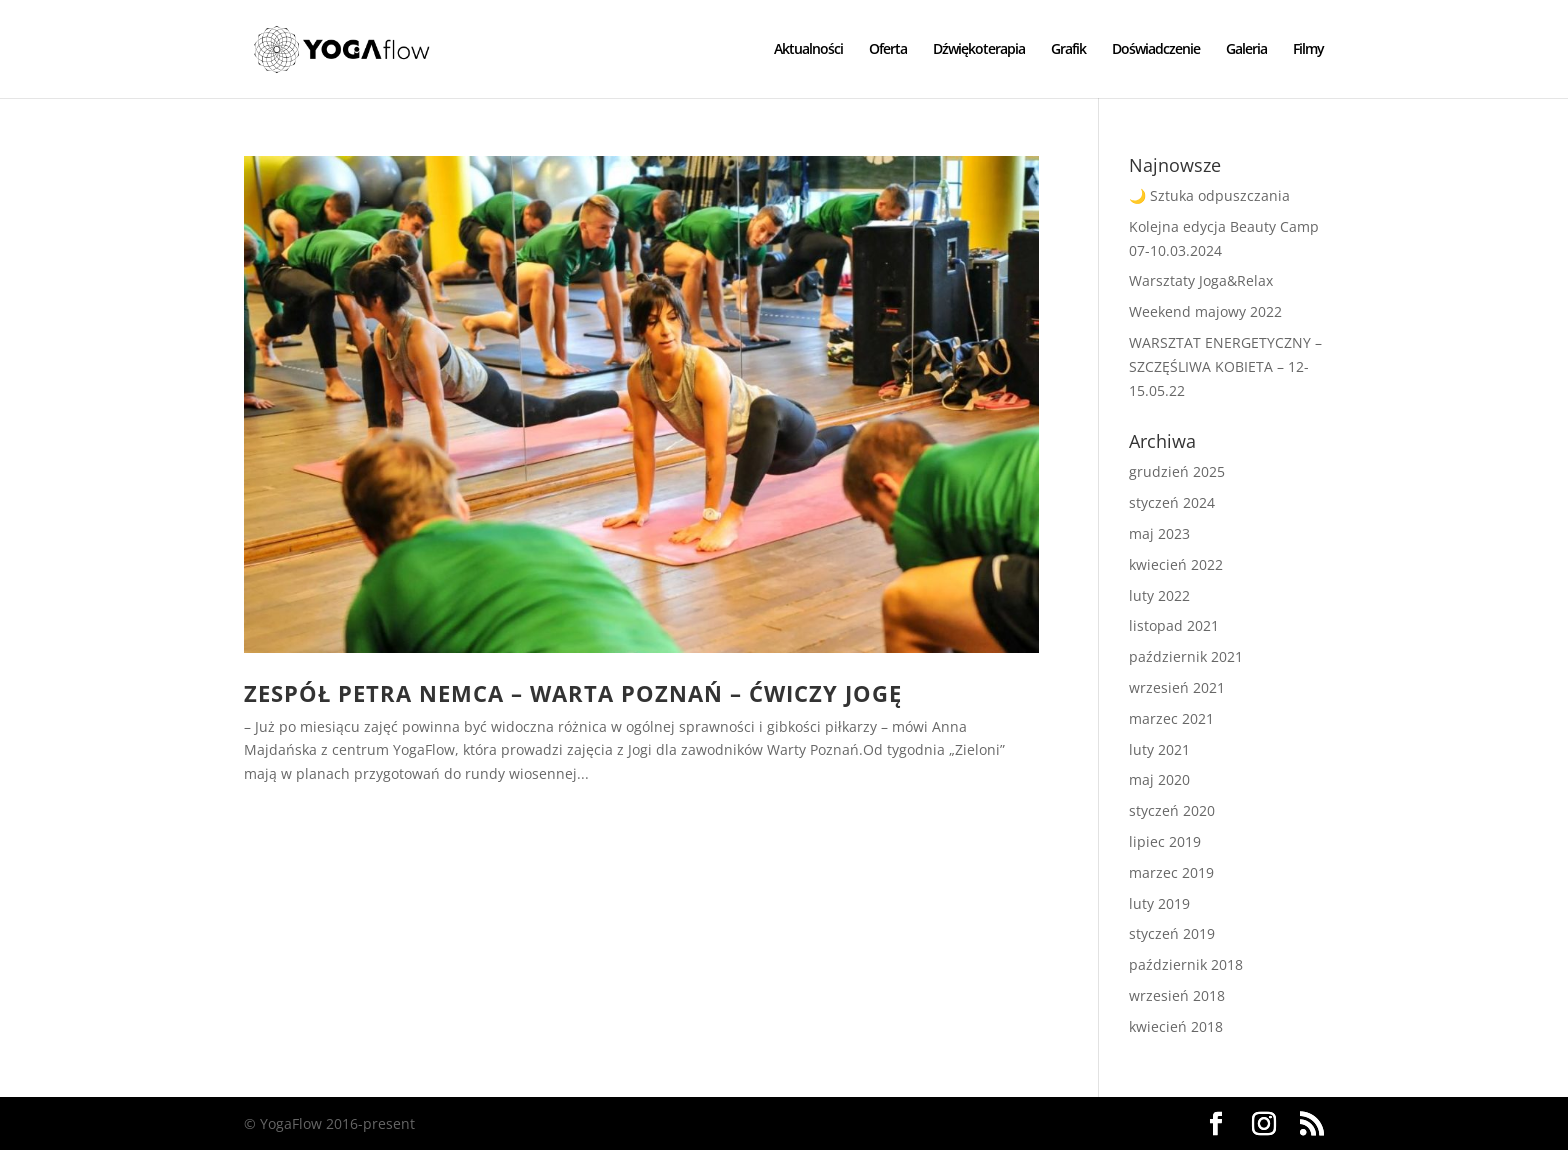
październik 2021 (1186, 656)
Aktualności (808, 50)
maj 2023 (1159, 533)
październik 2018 (1186, 964)
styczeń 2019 (1172, 933)
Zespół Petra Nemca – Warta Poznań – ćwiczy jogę (573, 693)
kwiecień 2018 (1176, 1026)
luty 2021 (1159, 749)
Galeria (1246, 50)
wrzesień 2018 (1177, 995)
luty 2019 (1159, 903)
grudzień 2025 (1177, 471)
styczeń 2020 (1172, 810)
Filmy (1308, 50)
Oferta (888, 50)
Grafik (1068, 50)
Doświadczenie (1156, 50)
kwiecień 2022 (1176, 564)
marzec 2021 (1171, 718)
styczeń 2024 (1172, 502)
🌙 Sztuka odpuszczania (1209, 195)
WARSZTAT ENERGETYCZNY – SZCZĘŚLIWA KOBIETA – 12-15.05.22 (1225, 366)
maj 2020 (1159, 779)
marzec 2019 (1171, 872)
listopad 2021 (1174, 625)
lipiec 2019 (1165, 841)
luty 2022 (1159, 595)
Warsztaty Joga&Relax (1201, 280)
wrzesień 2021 (1177, 687)
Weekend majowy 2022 (1205, 311)
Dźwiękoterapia (979, 50)
